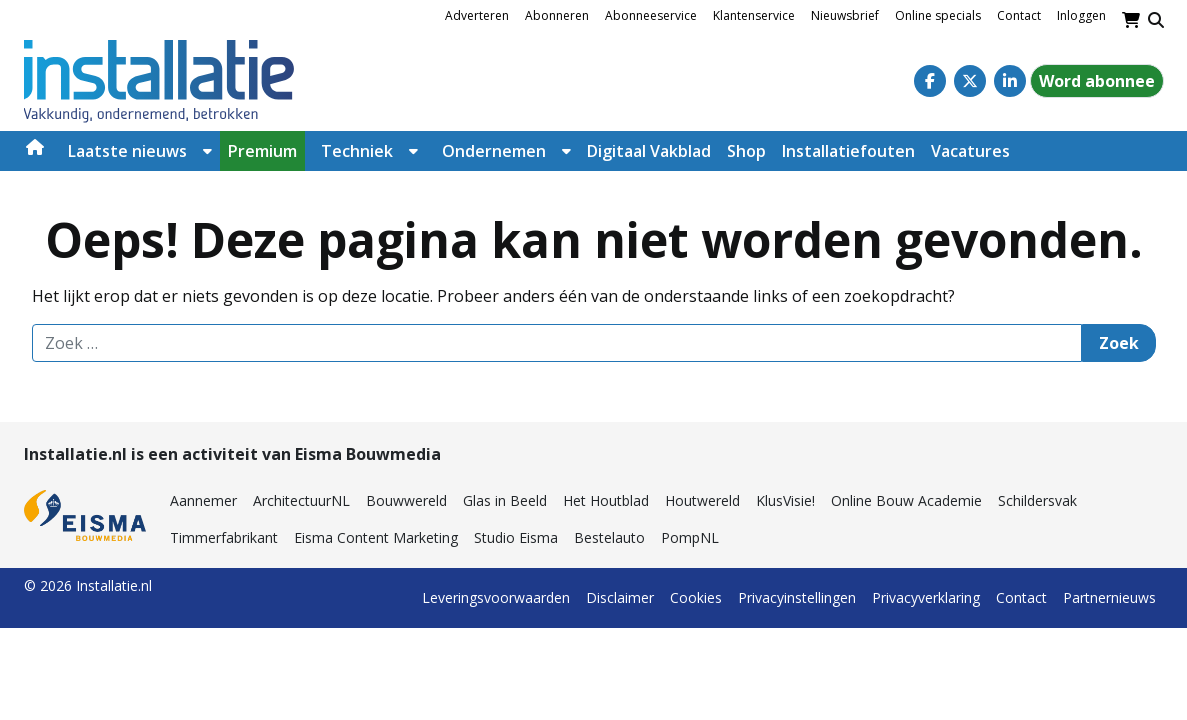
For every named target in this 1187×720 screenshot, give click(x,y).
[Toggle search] (1156, 20)
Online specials (938, 16)
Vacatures (970, 151)
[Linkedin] (1010, 81)
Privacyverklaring (926, 597)
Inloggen (1081, 16)
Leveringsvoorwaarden (496, 597)
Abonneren (557, 16)
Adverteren (477, 16)
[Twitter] (970, 81)
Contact (1019, 16)
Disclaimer (620, 597)
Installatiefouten (848, 151)
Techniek (357, 151)
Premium (262, 151)
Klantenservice (754, 16)
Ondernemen (494, 151)
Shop (746, 151)
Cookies (696, 597)
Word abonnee (1097, 81)
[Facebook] (930, 81)
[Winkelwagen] (1131, 20)
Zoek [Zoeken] (1119, 343)
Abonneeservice (651, 16)
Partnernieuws (1109, 597)
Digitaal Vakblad (649, 151)
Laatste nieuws (127, 151)
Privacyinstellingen (797, 597)
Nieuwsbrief (845, 16)
